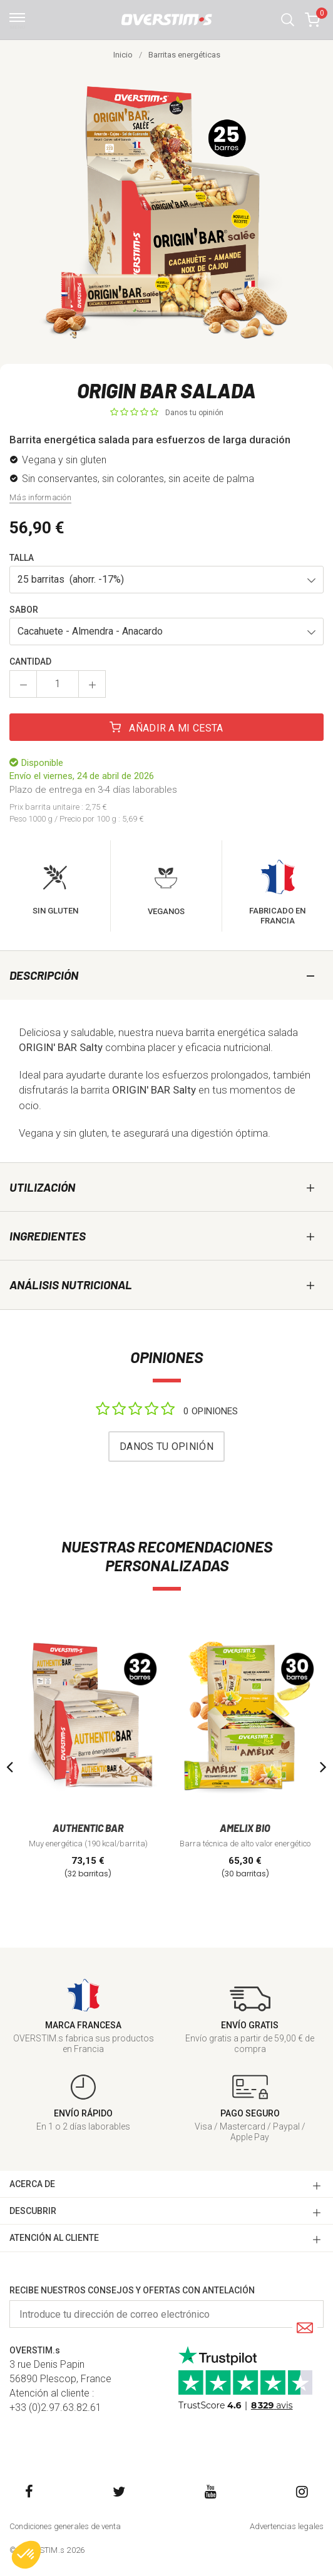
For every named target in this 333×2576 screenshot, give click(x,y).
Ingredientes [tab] (47, 1236)
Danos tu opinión (194, 412)
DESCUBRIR (32, 2211)
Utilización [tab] (42, 1187)
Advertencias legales (287, 2526)
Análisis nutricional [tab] (70, 1284)
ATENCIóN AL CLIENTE (54, 2238)
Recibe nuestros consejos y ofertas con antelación (132, 2290)
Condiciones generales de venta (65, 2526)
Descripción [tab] (43, 975)
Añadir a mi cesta (166, 728)
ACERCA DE (32, 2184)
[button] (287, 19)
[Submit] (304, 2329)
